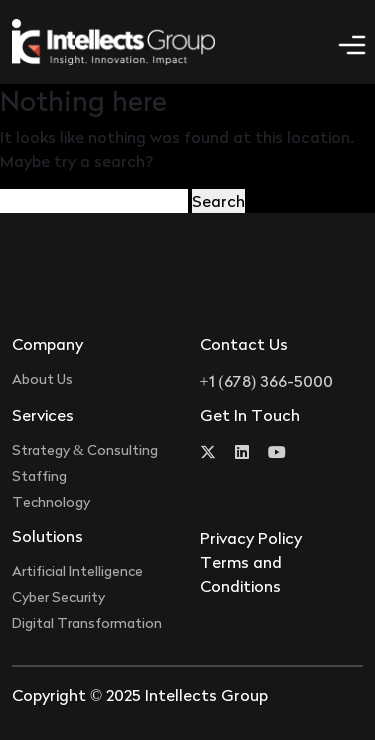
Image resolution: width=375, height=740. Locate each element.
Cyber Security (58, 596)
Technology (51, 501)
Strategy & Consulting (85, 449)
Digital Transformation (87, 622)
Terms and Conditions (241, 574)
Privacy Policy (251, 538)
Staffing (39, 475)
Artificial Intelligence (77, 570)
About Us (42, 378)
